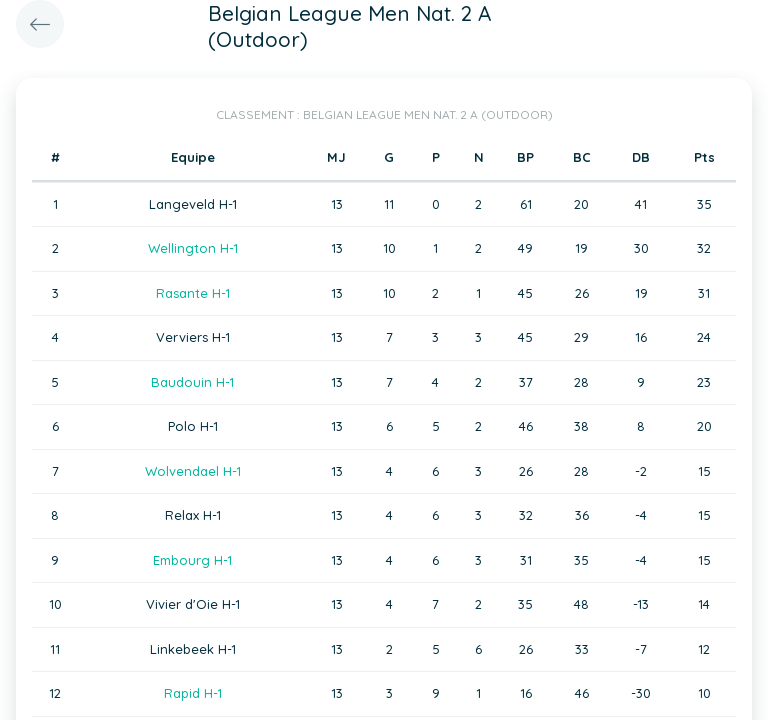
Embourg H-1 (192, 560)
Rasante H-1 (193, 293)
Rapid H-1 (193, 693)
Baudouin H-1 (192, 382)
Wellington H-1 (193, 248)
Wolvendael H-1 (193, 471)
